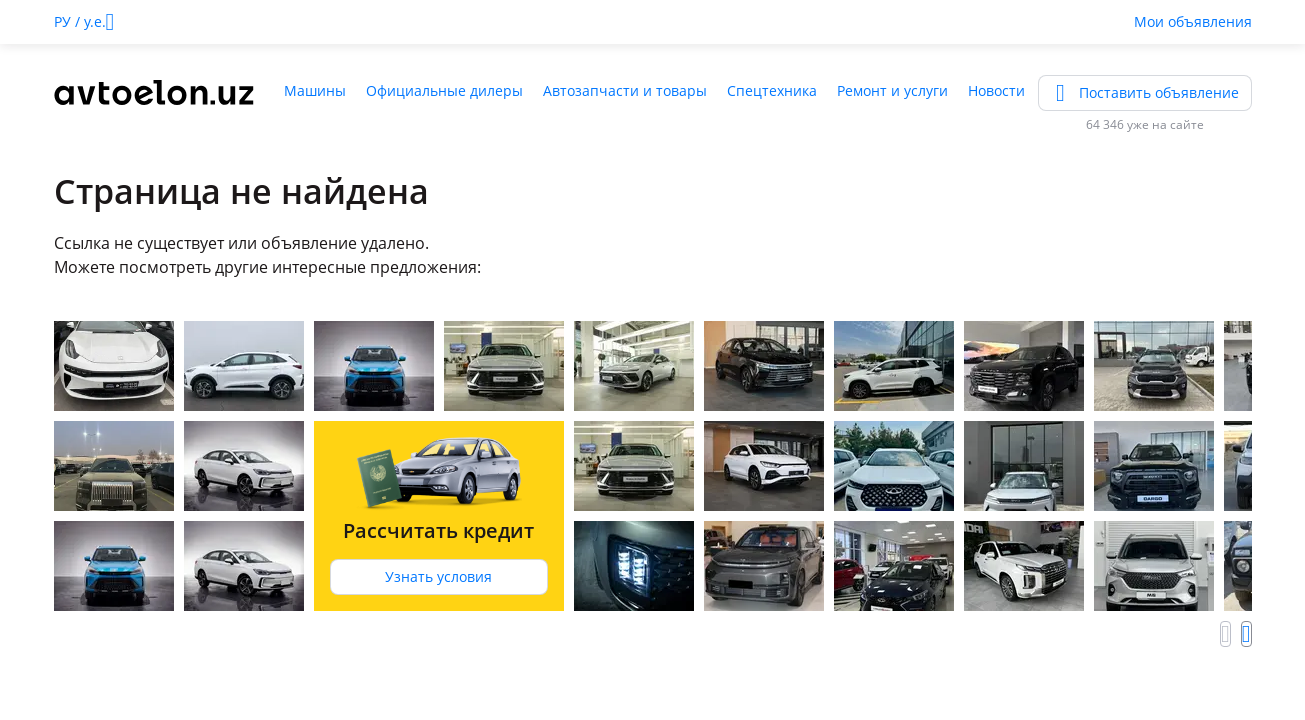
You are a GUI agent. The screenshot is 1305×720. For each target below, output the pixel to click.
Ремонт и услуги (892, 90)
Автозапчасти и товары (625, 90)
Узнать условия (438, 576)
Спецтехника (772, 90)
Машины (315, 90)
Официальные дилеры (444, 90)
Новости (996, 90)
